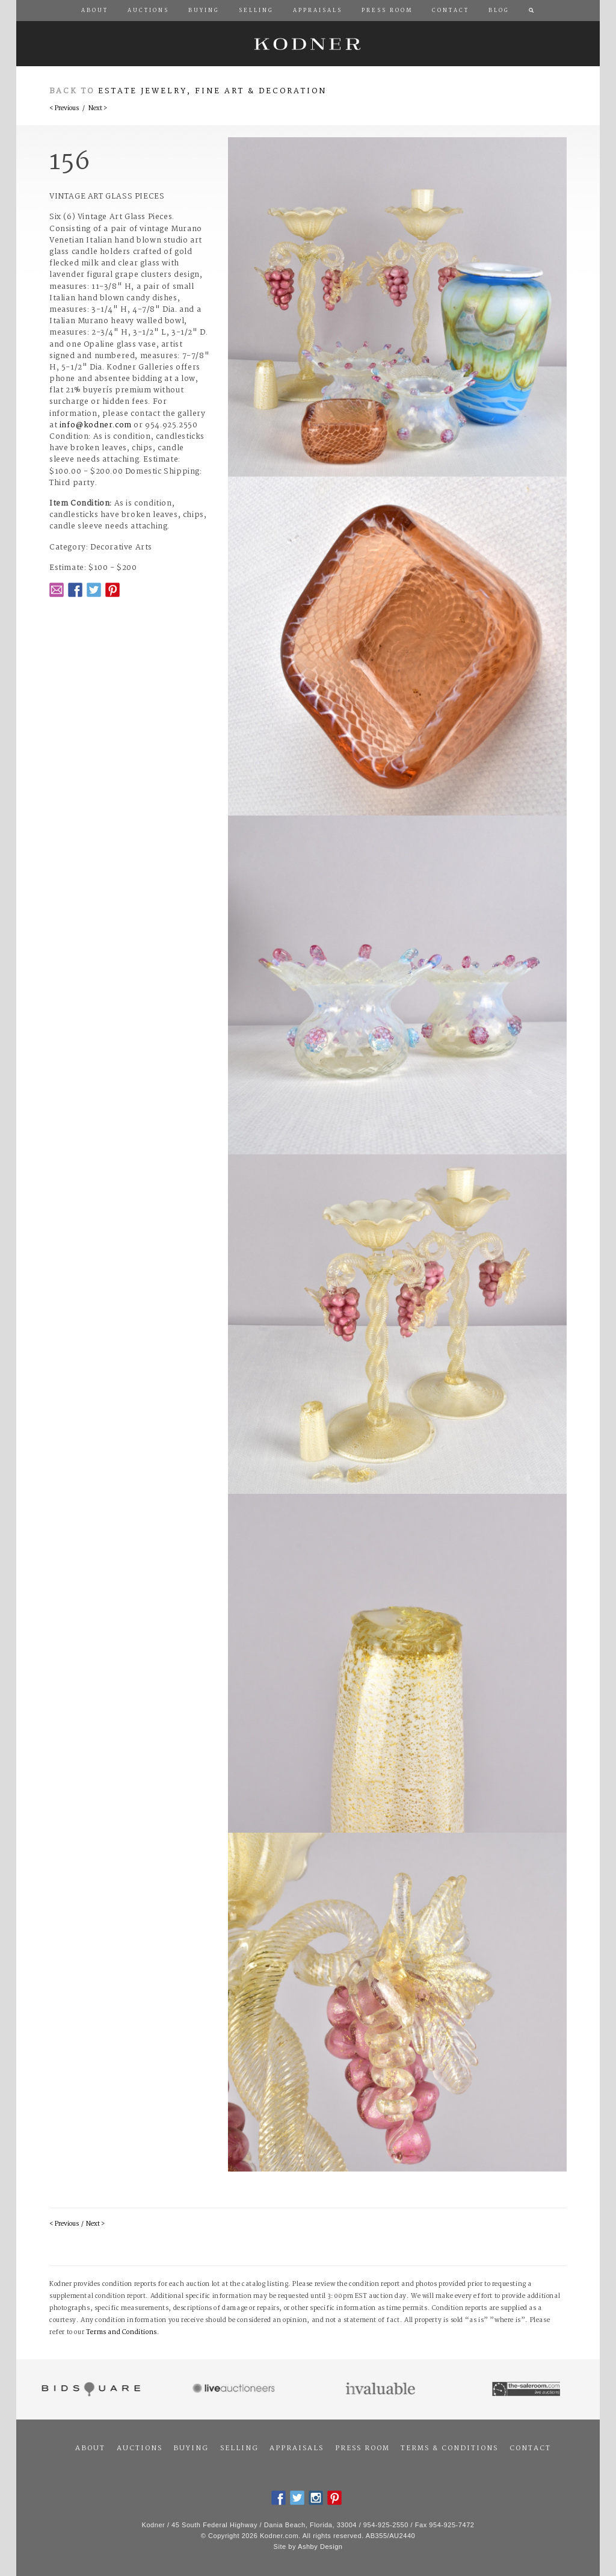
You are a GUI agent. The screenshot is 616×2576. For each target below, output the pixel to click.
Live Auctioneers (235, 2389)
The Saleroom (527, 2389)
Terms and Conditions (121, 2332)
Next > (97, 109)
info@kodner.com (96, 425)
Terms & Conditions (449, 2448)
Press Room (362, 2448)
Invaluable (381, 2389)
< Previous (64, 109)
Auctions (139, 2448)
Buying (191, 2448)
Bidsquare (89, 2389)
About (90, 2448)
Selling (239, 2448)
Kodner (308, 43)
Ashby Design (320, 2546)
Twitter (94, 590)
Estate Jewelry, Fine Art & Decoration (212, 91)
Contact (530, 2448)
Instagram (316, 2498)
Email (56, 590)
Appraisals (297, 2448)
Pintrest (112, 590)
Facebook (75, 590)
